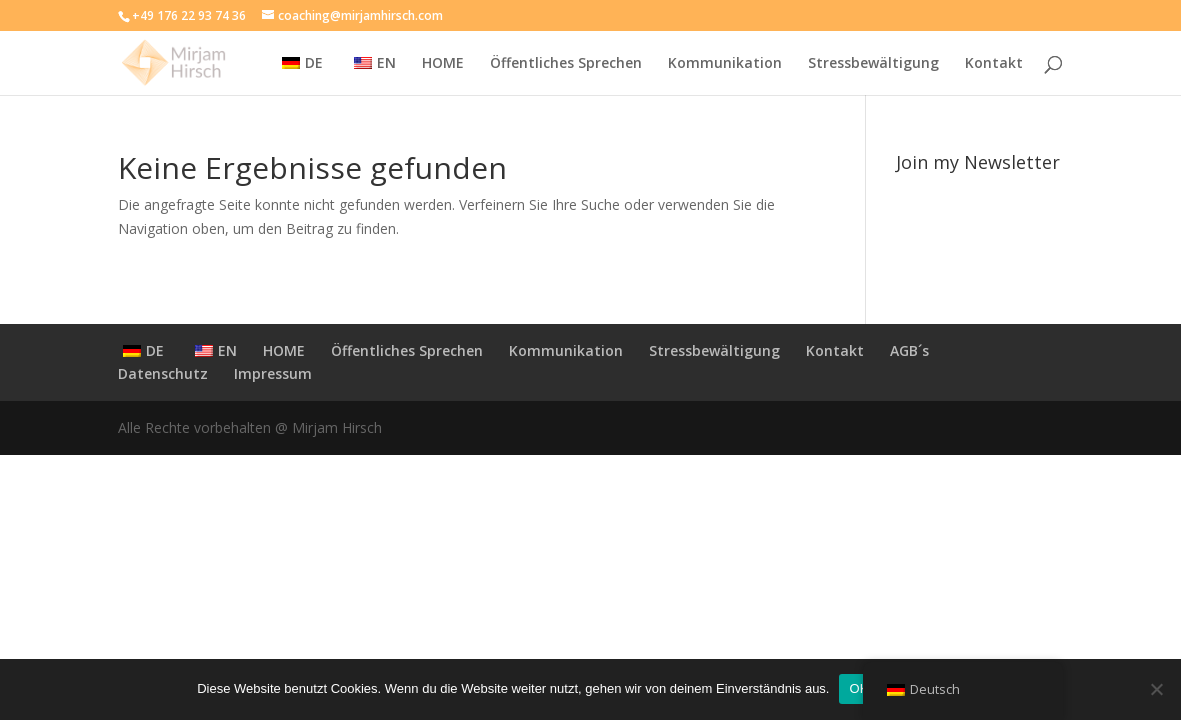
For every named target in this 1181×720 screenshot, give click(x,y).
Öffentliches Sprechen (566, 64)
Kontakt (994, 64)
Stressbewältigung (873, 64)
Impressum (273, 373)
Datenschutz (163, 373)
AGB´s (909, 350)
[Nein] (1156, 689)
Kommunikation (725, 64)
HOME (443, 64)
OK (858, 688)
